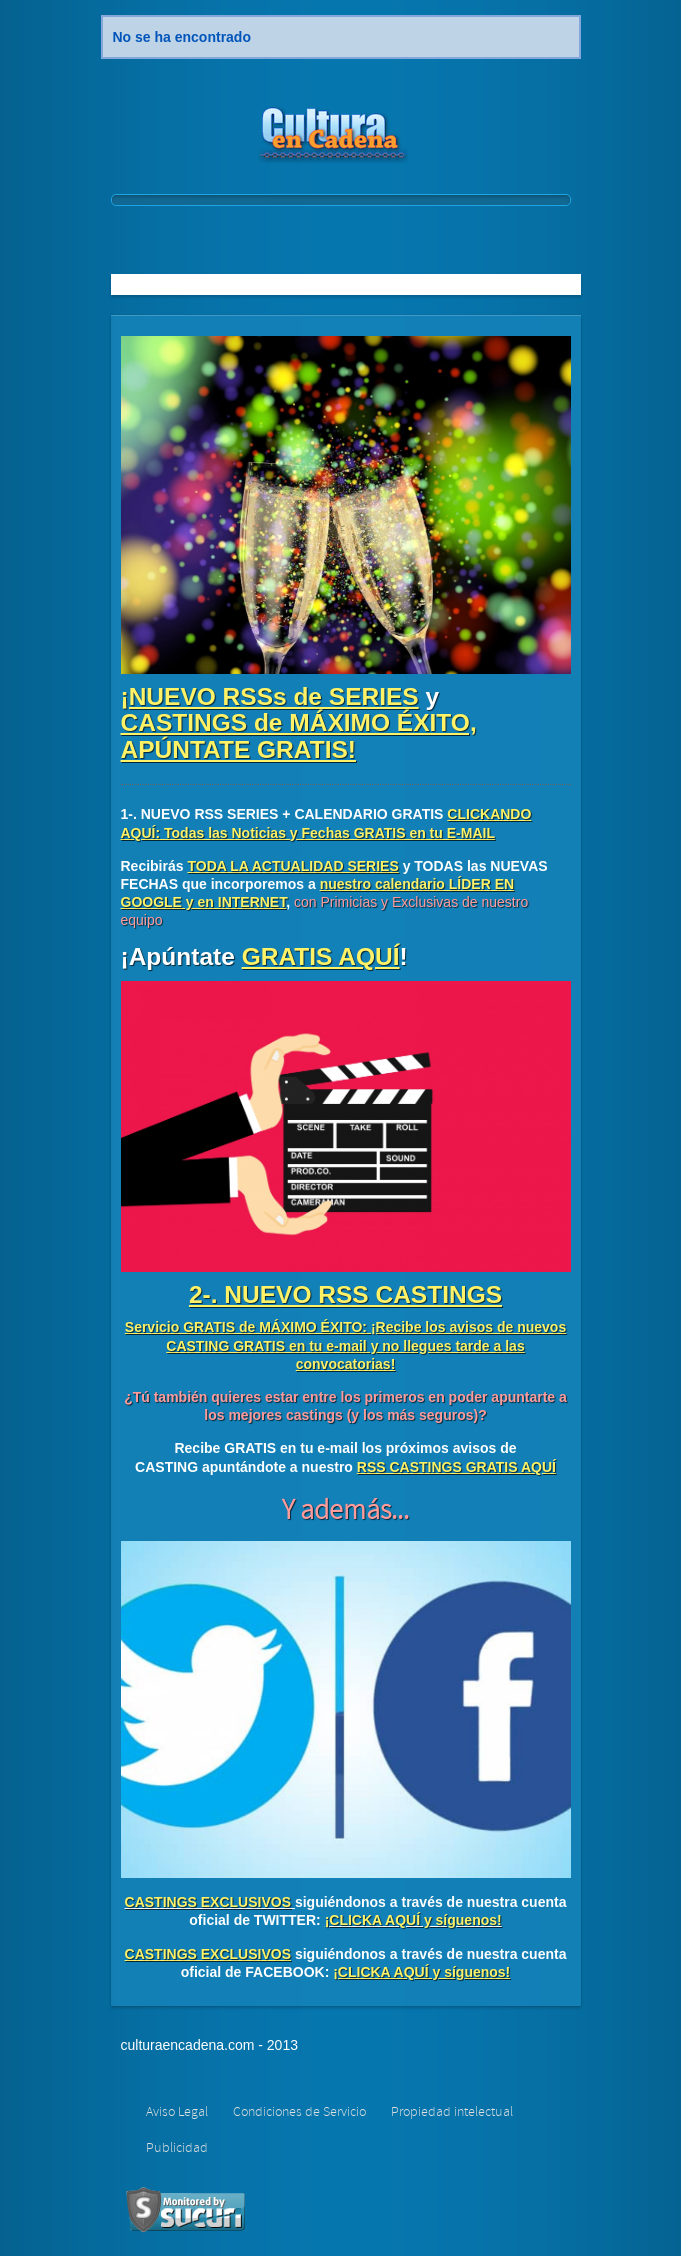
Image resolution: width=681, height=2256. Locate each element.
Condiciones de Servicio (299, 2112)
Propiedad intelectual (452, 2112)
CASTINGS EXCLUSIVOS (208, 1902)
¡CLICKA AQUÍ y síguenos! (413, 1920)
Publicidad (177, 2148)
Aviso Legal (177, 2112)
